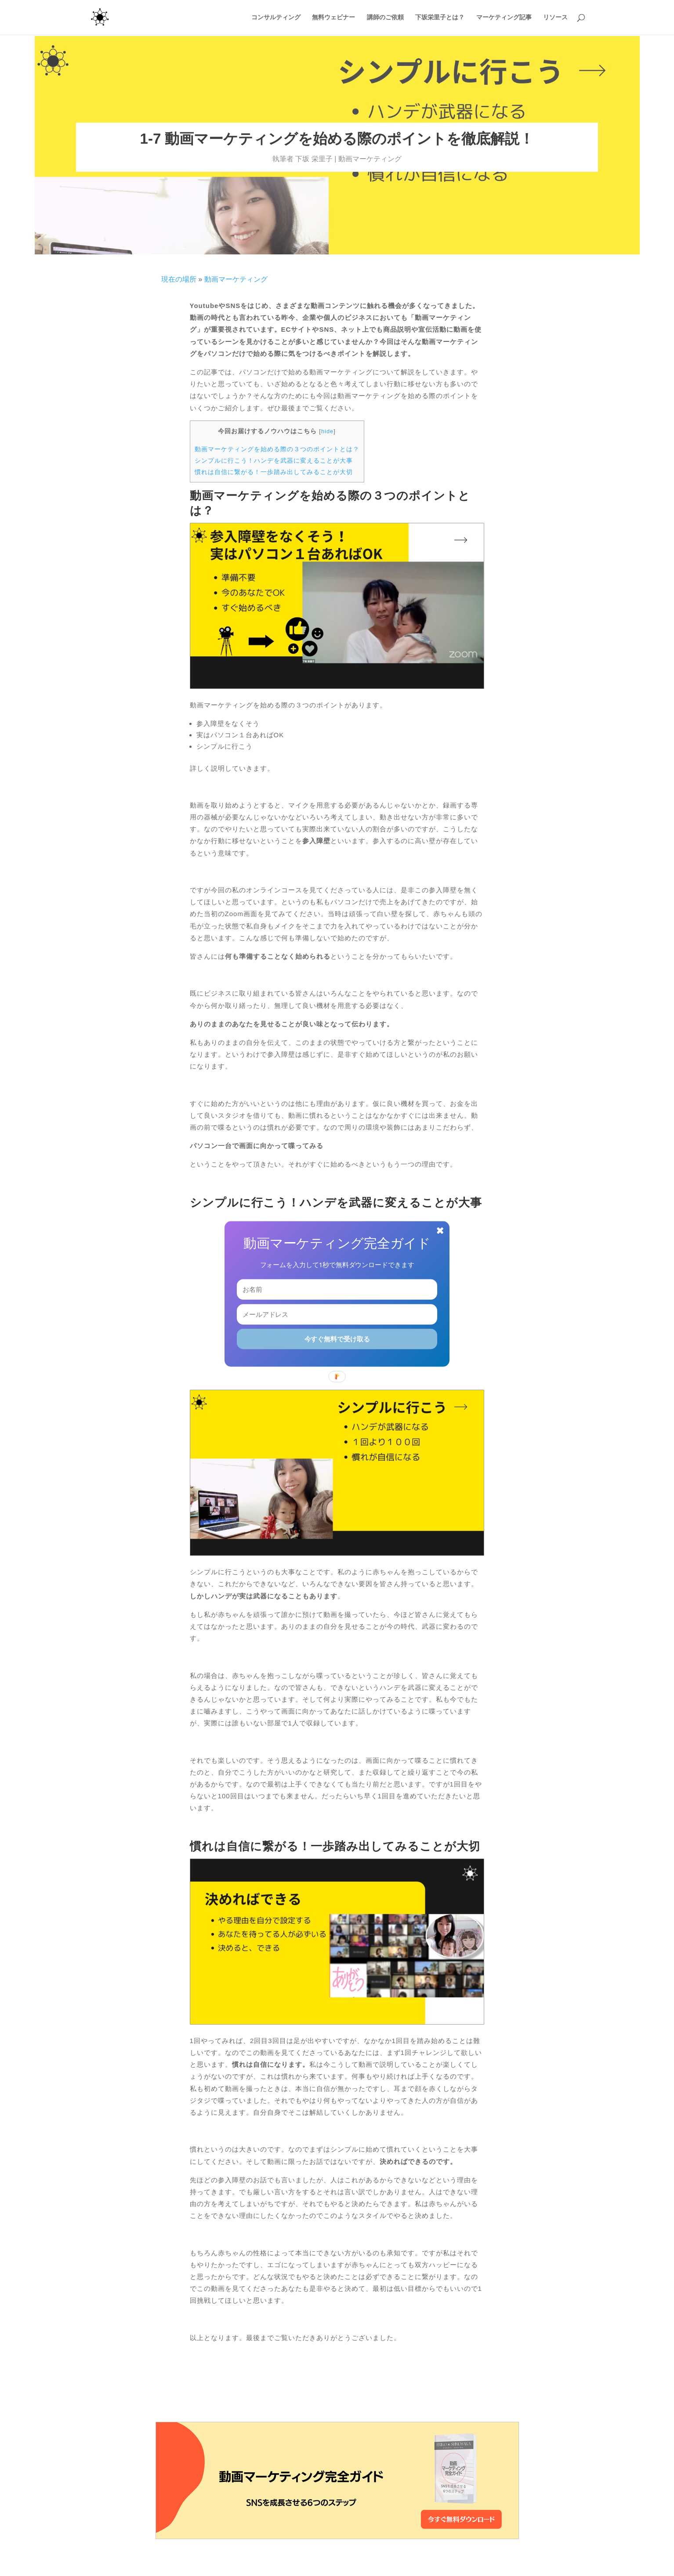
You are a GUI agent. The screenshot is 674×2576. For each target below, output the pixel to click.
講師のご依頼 (385, 17)
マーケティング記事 (504, 17)
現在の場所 (178, 279)
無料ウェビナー (333, 17)
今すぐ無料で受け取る (337, 1338)
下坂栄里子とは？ (439, 17)
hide (327, 431)
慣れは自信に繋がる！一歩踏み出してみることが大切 (274, 471)
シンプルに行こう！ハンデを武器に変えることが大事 (274, 460)
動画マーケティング (370, 159)
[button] (337, 1243)
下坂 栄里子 (313, 159)
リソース (555, 17)
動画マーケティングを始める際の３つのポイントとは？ (277, 449)
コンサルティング (276, 17)
